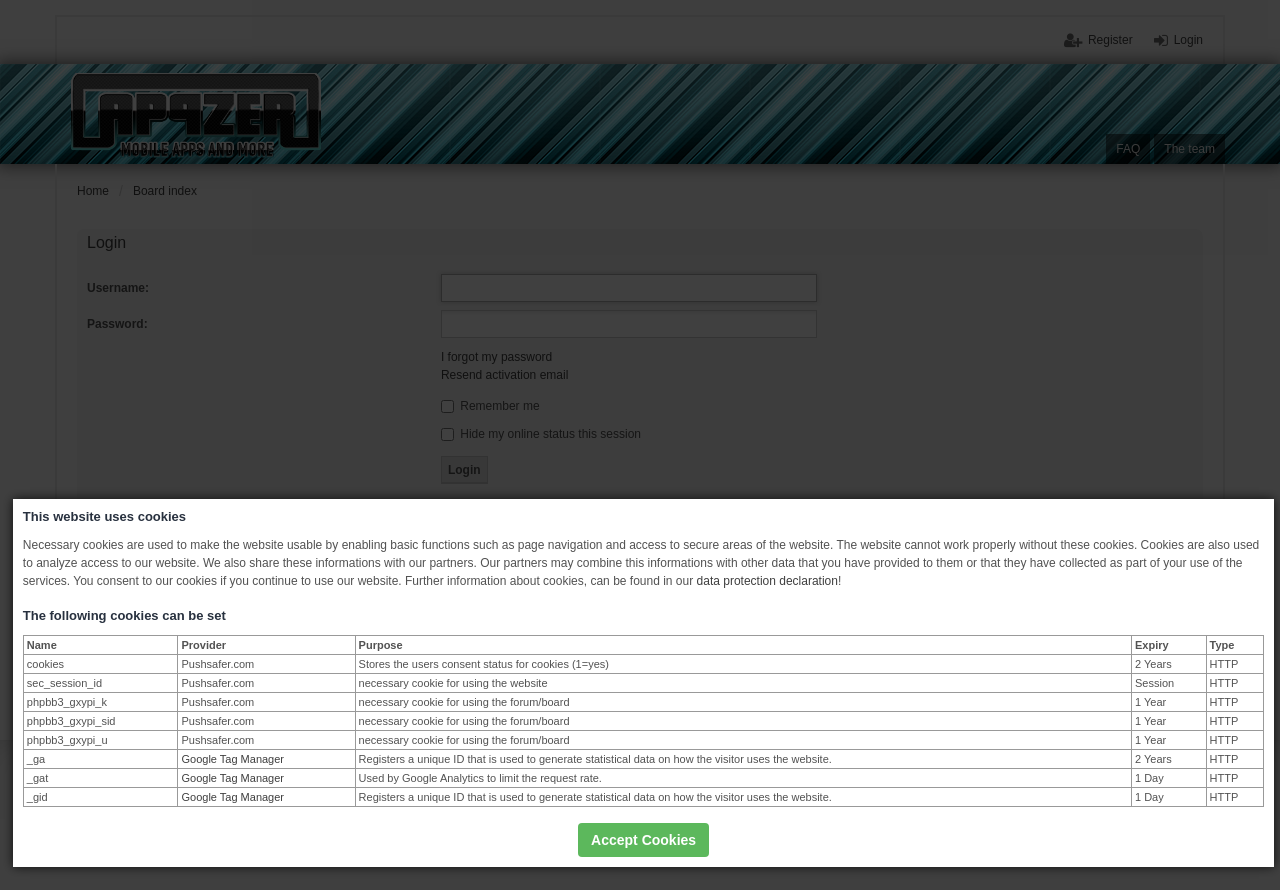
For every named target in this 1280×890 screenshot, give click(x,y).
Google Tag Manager (232, 759)
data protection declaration (767, 581)
